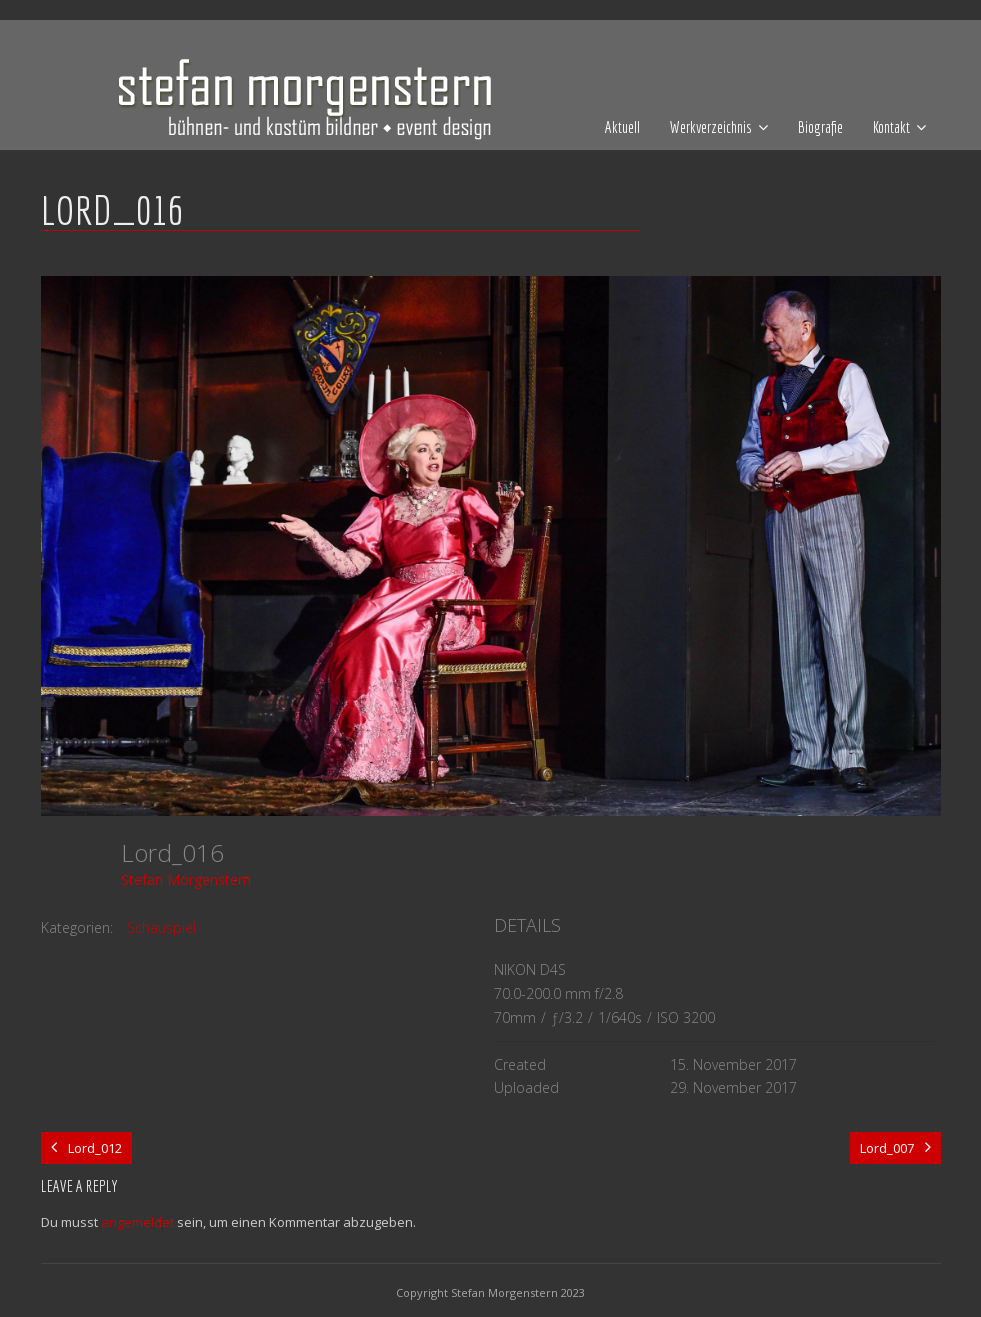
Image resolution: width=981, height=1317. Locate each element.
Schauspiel (161, 927)
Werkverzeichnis (711, 127)
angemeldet (137, 1222)
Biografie (820, 127)
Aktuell (622, 127)
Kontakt (891, 127)
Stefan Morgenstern (186, 879)
